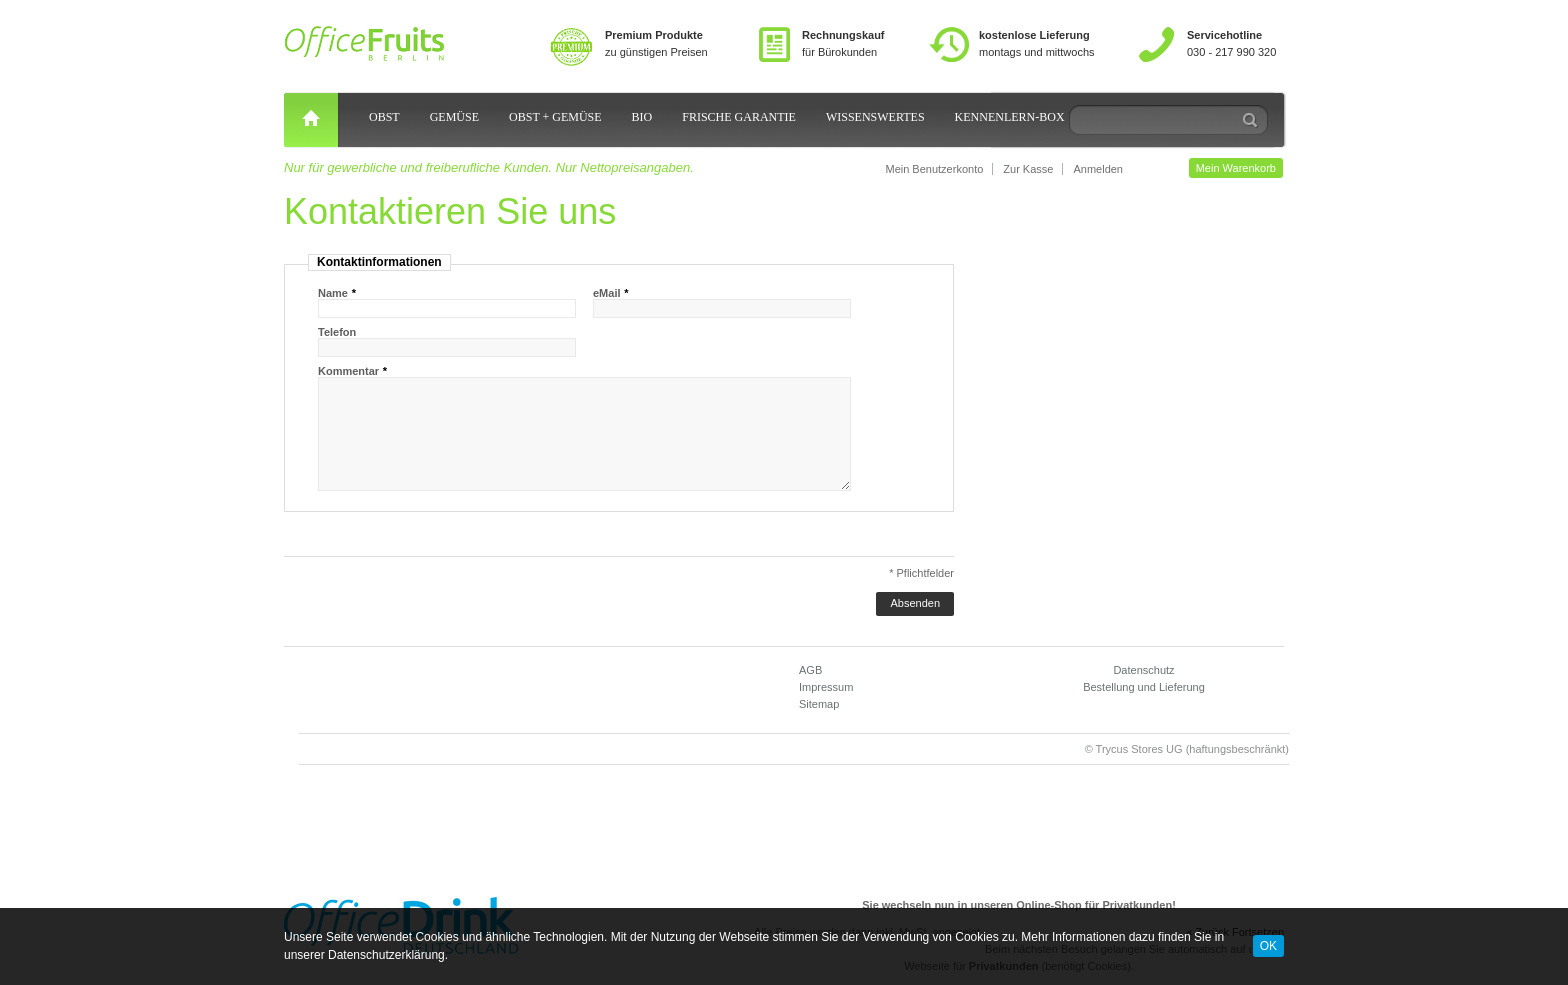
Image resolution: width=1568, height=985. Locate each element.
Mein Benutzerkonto (934, 169)
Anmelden (1098, 169)
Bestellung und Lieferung (1144, 687)
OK (1268, 946)
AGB (810, 670)
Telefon (337, 332)
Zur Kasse (1028, 169)
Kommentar (348, 371)
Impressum (826, 687)
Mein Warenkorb (1236, 168)
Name (333, 293)
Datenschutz (1143, 670)
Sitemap (819, 704)
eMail (607, 293)
